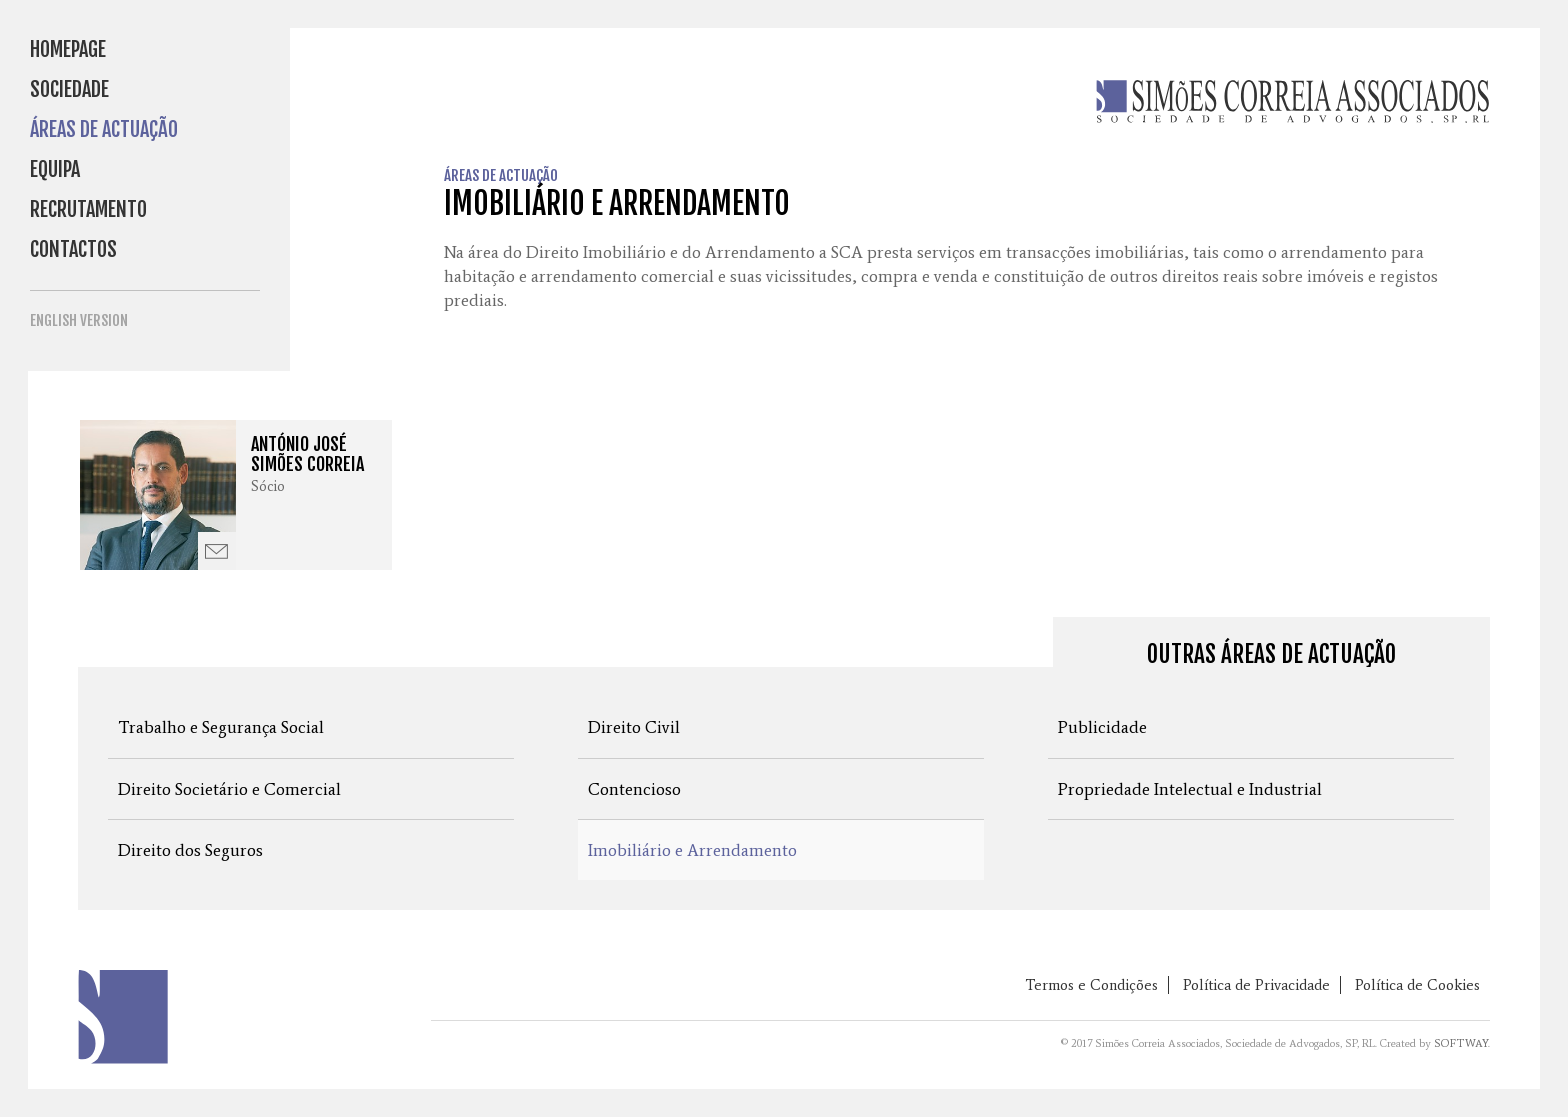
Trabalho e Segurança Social (221, 727)
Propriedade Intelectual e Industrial (1190, 789)
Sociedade (69, 89)
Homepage (68, 49)
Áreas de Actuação (104, 129)
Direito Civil (634, 727)
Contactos (73, 249)
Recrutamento (88, 209)
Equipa (55, 169)
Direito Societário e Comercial (229, 789)
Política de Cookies (1417, 985)
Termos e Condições (1091, 985)
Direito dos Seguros (190, 850)
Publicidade (1102, 727)
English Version (79, 320)
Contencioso (634, 789)
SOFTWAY (1461, 1043)
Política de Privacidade (1256, 985)
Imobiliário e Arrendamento (692, 850)
